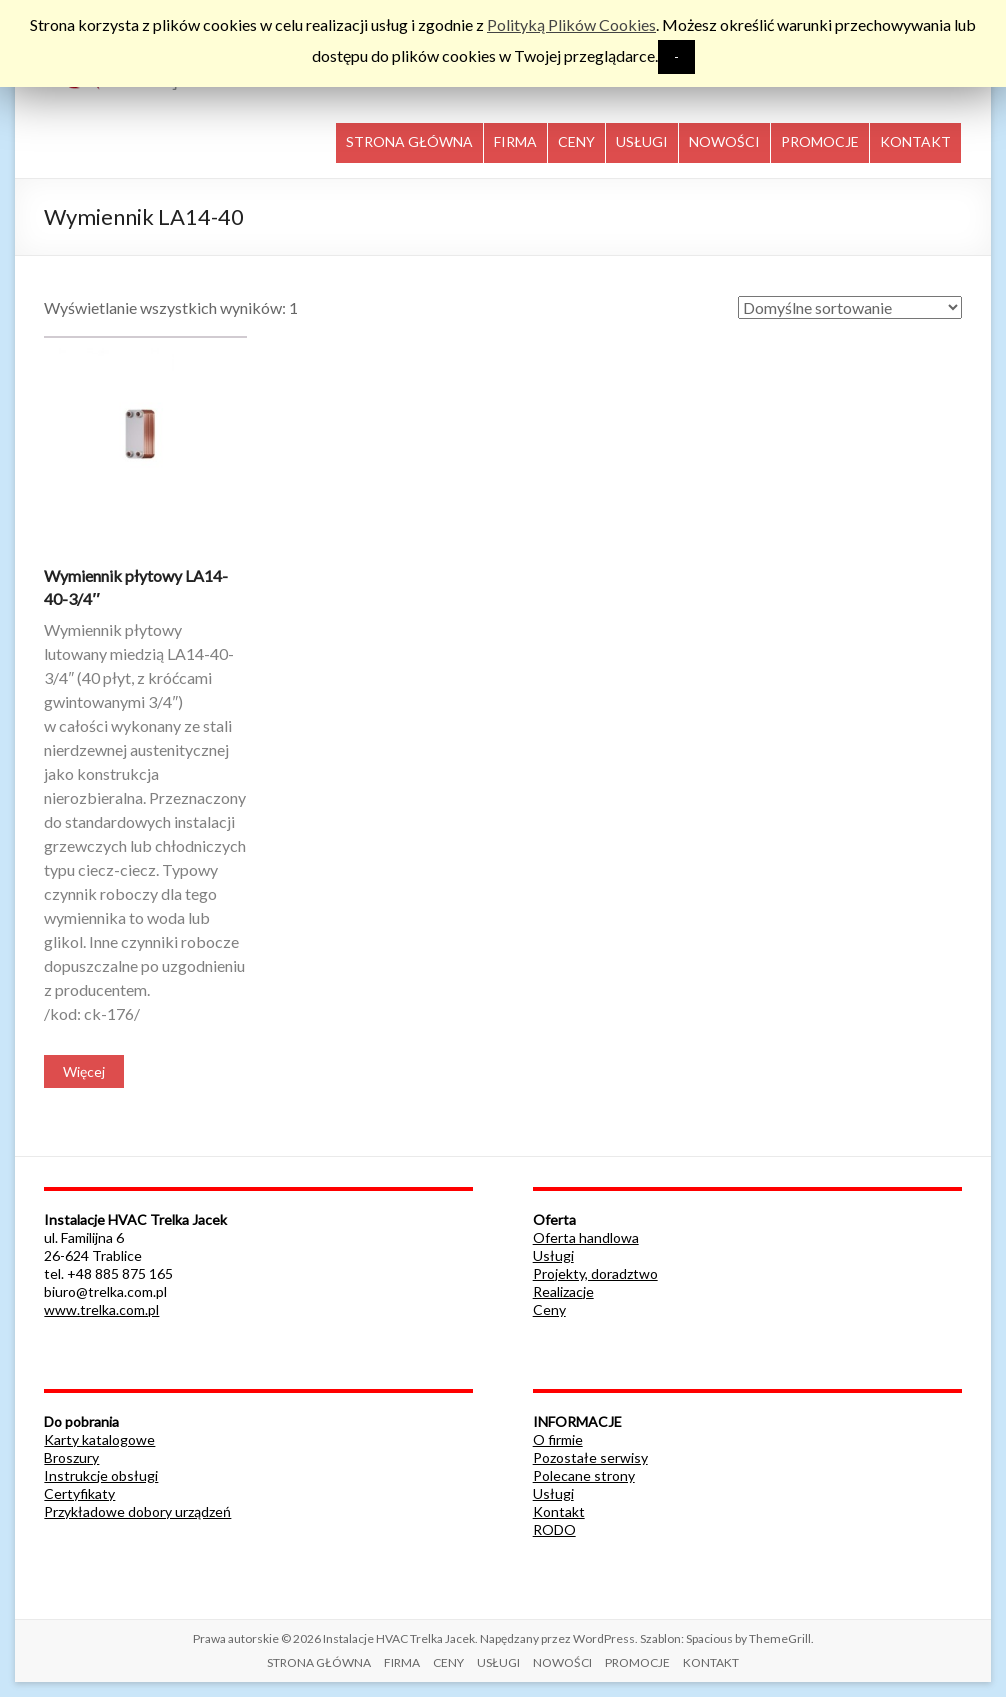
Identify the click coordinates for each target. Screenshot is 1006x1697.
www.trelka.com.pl (101, 1309)
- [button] (676, 56)
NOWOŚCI (724, 141)
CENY (576, 141)
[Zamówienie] (850, 307)
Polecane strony (584, 1475)
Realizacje (563, 1291)
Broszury (71, 1457)
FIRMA (515, 141)
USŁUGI (642, 141)
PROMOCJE (820, 141)
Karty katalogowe (99, 1439)
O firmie (558, 1439)
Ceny (549, 1309)
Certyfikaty (79, 1493)
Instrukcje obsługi (101, 1475)
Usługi (553, 1255)
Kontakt (559, 1511)
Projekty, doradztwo (595, 1273)
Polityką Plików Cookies (571, 24)
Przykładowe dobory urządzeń (137, 1511)
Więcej (84, 1071)
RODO (554, 1529)
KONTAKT (915, 141)
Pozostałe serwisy (590, 1457)
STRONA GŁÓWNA (409, 141)
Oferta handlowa (586, 1237)
